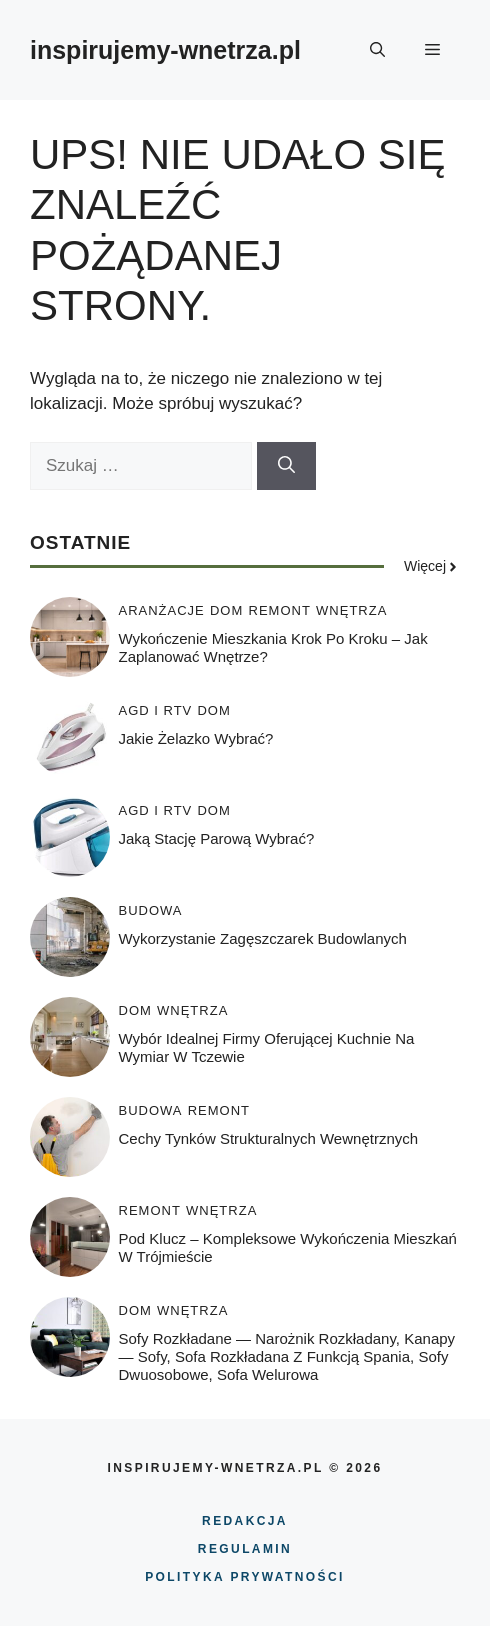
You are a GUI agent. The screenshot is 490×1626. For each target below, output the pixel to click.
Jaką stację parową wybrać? (217, 838)
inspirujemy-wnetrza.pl (165, 50)
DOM (226, 610)
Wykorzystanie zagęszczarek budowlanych (263, 938)
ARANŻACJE (162, 610)
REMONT (280, 610)
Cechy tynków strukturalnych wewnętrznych (269, 1138)
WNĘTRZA (351, 610)
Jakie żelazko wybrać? (196, 738)
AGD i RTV (156, 710)
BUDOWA (151, 910)
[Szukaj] (286, 466)
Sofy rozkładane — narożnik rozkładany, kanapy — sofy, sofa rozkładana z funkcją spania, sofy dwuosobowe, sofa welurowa (287, 1356)
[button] (377, 50)
